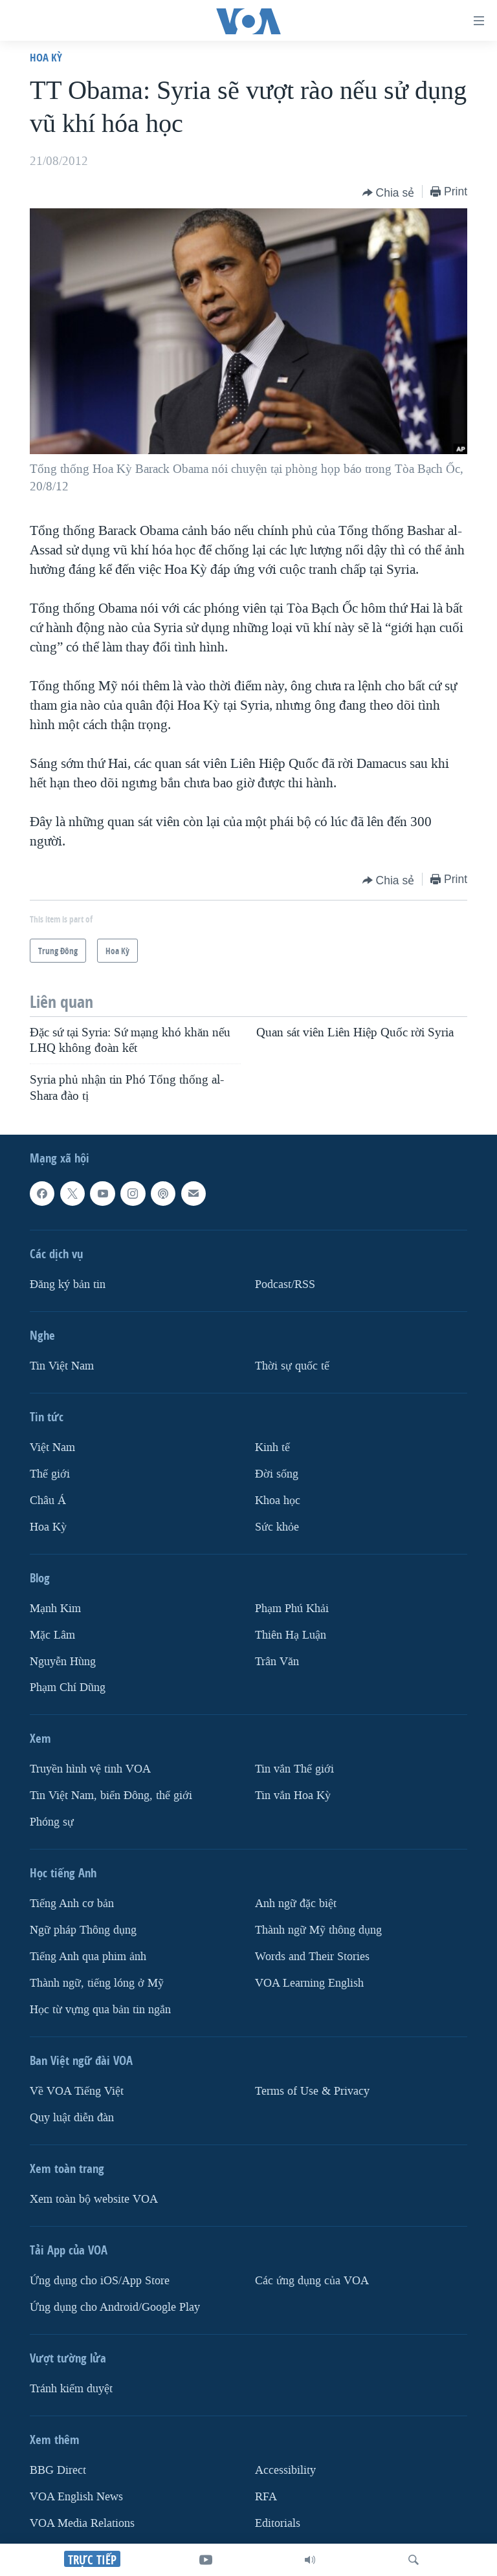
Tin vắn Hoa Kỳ (293, 1795)
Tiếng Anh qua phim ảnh (88, 1956)
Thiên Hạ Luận (290, 1635)
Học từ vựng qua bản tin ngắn (100, 2009)
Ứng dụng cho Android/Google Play (115, 2307)
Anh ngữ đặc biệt (296, 1903)
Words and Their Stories (312, 1956)
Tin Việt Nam (62, 1366)
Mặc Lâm (52, 1635)
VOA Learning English (309, 1983)
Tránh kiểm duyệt (71, 2388)
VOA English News (76, 2496)
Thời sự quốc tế (292, 1366)
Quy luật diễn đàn (72, 2117)
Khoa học (277, 1500)
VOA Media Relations (82, 2523)
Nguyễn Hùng (63, 1661)
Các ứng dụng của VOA (312, 2280)
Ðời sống (276, 1474)
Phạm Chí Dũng (67, 1687)
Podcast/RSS (285, 1284)
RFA (266, 2496)
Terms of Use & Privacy (312, 2091)
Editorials (277, 2523)
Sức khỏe (277, 1527)
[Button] (388, 192)
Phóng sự (52, 1822)
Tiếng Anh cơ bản (72, 1903)
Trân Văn (277, 1661)
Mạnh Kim (55, 1608)
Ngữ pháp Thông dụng (83, 1930)
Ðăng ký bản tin (67, 1284)
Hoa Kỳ (46, 57)
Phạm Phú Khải (292, 1608)
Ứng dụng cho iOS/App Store (100, 2280)
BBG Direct (58, 2470)
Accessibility (285, 2470)
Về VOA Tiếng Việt (77, 2091)
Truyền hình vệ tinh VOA (90, 1769)
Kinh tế (272, 1447)
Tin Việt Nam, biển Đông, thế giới (111, 1795)
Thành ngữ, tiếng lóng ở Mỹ (97, 1983)
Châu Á (48, 1500)
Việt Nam (52, 1447)
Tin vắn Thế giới (294, 1769)
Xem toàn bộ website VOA (94, 2199)
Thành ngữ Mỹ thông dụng (318, 1930)
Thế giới (50, 1474)
